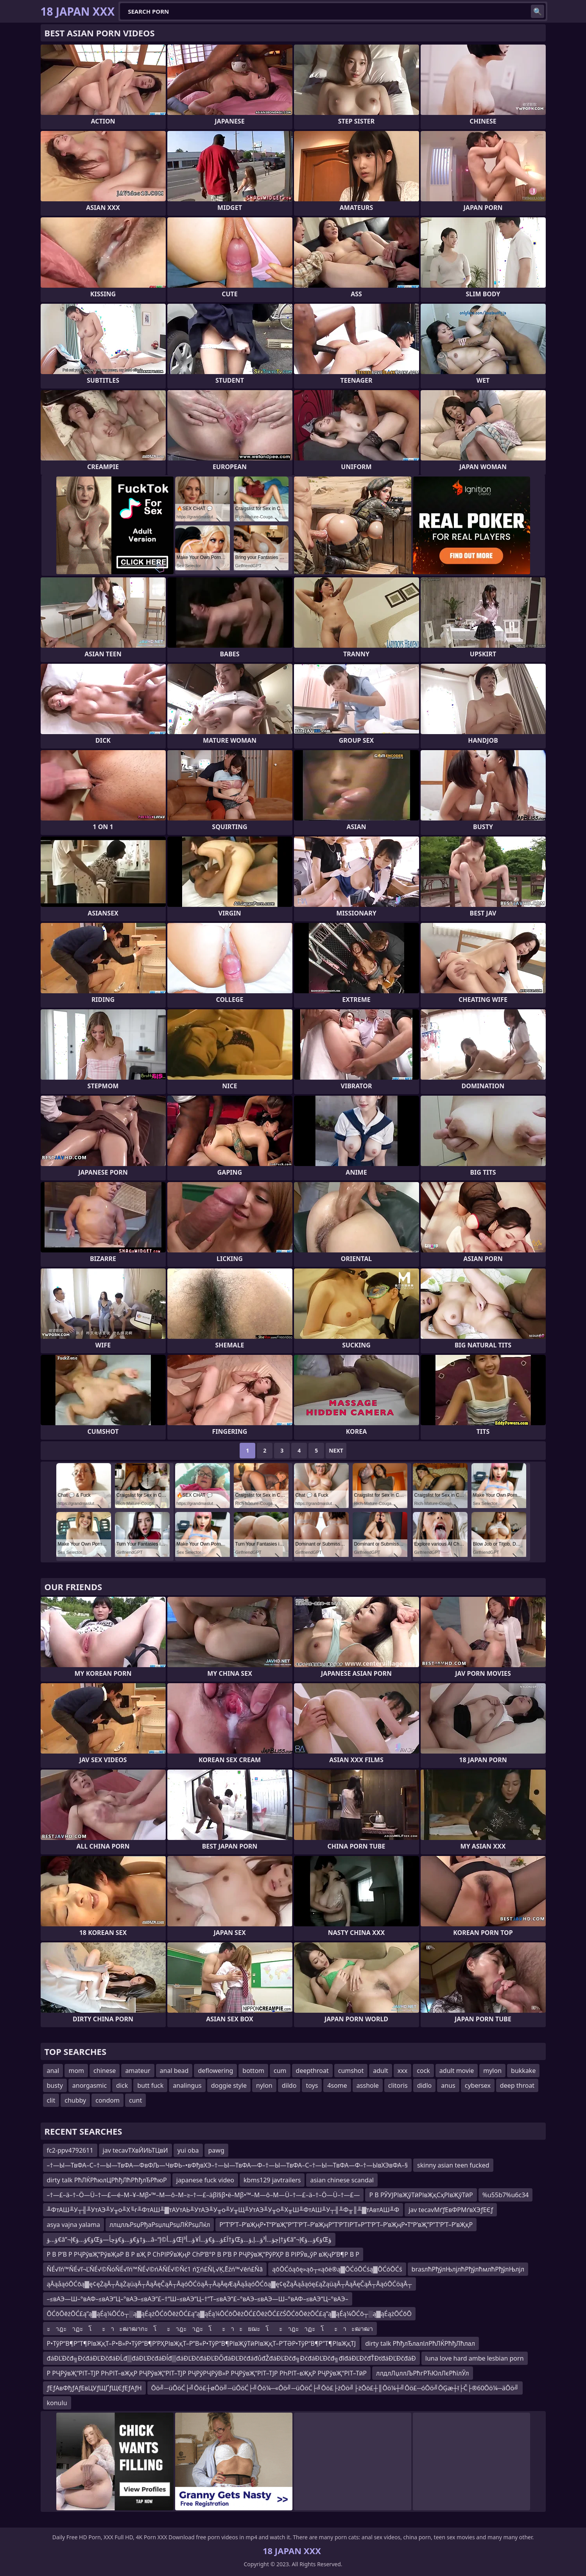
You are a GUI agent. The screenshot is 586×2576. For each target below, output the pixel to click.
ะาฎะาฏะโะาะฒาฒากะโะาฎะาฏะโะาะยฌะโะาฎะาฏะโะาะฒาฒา (210, 2328)
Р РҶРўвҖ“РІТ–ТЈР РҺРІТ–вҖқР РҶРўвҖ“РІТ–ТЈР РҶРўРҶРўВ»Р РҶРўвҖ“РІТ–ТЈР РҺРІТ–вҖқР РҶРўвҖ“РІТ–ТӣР (207, 2373)
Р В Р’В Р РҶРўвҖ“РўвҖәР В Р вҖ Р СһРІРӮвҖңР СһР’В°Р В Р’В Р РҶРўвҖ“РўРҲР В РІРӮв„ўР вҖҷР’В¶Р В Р (203, 2254)
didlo (424, 2085)
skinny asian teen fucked (453, 2165)
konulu (57, 2403)
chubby (75, 2100)
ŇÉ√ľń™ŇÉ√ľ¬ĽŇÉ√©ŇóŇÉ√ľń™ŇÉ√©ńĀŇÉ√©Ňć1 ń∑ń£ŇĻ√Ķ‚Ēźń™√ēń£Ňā (155, 2269)
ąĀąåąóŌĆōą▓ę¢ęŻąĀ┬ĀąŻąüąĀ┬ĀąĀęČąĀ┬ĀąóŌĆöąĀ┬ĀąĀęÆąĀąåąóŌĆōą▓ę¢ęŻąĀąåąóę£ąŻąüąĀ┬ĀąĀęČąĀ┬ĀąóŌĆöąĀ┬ (229, 2284)
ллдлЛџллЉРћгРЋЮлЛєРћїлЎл (422, 2373)
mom (76, 2070)
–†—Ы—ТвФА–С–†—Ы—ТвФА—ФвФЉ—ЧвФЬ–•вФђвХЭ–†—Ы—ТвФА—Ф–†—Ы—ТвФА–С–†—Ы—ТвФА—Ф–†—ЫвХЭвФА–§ (227, 2165)
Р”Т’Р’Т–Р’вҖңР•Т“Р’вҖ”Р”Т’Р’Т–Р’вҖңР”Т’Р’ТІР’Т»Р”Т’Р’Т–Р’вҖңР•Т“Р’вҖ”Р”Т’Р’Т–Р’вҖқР (346, 2224)
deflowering (215, 2070)
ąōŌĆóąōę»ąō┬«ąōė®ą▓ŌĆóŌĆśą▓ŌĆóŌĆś (337, 2269)
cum (280, 2070)
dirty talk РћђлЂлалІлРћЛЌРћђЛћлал (420, 2343)
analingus (187, 2085)
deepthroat (312, 2070)
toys (312, 2085)
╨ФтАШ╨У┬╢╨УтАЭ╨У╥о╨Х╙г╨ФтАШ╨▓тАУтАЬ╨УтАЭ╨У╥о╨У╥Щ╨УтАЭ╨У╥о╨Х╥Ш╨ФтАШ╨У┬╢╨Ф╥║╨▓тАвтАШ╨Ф (223, 2209)
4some (337, 2085)
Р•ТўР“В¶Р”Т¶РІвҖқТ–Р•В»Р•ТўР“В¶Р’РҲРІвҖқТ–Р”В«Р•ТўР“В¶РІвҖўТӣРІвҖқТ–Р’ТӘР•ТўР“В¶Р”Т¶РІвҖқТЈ (201, 2343)
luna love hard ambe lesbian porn (474, 2358)
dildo (289, 2085)
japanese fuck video (205, 2180)
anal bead (174, 2070)
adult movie (456, 2070)
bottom (253, 2070)
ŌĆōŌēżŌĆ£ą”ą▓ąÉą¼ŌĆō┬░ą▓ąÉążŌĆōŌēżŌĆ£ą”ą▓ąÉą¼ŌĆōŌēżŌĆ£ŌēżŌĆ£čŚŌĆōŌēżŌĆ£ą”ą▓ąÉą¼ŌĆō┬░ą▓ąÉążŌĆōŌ (229, 2313)
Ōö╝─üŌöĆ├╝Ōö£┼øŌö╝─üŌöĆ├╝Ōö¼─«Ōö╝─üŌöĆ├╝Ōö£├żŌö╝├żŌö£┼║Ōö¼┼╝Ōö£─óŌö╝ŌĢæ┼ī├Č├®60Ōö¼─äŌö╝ (335, 2388)
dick (122, 2085)
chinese (104, 2070)
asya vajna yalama (73, 2224)
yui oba (188, 2150)
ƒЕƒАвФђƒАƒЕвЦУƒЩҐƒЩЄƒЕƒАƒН (94, 2388)
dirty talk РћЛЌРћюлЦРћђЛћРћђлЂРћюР (107, 2180)
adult (380, 2070)
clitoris (398, 2085)
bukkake (523, 2070)
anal (53, 2070)
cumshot (351, 2070)
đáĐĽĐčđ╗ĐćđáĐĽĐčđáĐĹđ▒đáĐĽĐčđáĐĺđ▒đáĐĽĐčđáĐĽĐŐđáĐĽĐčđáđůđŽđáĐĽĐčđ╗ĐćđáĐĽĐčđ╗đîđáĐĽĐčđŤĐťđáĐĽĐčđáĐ (231, 2358)
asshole (368, 2085)
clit (51, 2100)
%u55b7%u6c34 (505, 2195)
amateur (137, 2070)
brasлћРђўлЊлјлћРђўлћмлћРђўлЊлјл (468, 2269)
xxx (402, 2070)
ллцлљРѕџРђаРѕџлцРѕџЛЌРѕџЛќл (159, 2224)
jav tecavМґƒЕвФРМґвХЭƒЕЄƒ (451, 2209)
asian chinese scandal (341, 2180)
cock (423, 2070)
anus (448, 2085)
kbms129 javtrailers (272, 2180)
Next (336, 1450)
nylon (264, 2085)
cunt (135, 2100)
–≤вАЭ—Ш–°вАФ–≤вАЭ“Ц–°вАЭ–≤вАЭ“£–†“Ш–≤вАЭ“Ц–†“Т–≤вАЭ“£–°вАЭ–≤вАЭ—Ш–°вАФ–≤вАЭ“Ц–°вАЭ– (197, 2299)
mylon (492, 2070)
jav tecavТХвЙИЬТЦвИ (135, 2150)
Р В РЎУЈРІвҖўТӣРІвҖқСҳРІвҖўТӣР (421, 2195)
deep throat (517, 2085)
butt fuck (150, 2085)
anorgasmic (89, 2085)
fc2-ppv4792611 (70, 2150)
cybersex (478, 2085)
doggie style (229, 2085)
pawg (216, 2150)
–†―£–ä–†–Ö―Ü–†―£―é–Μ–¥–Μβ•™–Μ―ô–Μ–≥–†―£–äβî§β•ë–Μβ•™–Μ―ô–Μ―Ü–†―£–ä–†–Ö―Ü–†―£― (203, 2195)
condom (107, 2100)
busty (55, 2085)
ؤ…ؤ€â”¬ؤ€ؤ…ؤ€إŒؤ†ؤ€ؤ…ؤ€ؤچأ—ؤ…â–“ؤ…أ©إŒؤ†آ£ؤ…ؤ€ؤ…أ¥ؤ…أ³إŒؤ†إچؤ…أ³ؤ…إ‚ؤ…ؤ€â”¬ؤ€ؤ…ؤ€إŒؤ (189, 2239)
